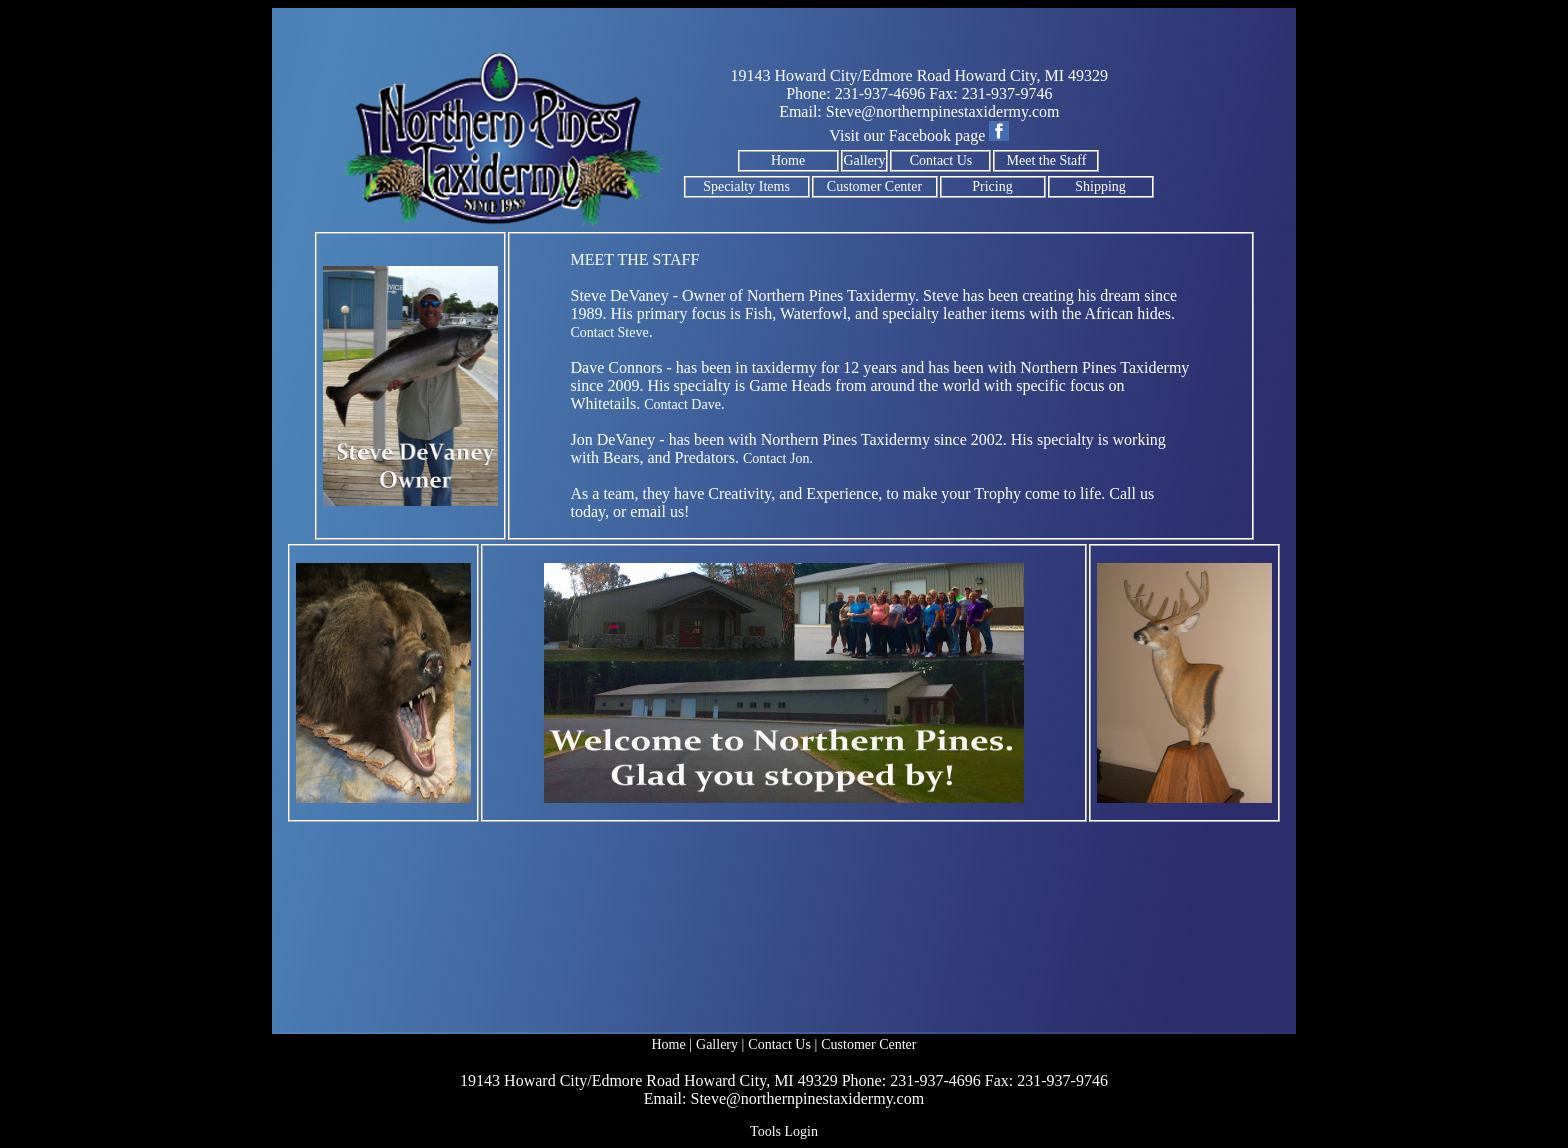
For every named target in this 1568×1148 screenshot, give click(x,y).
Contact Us (941, 160)
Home (788, 160)
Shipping (1100, 186)
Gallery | (720, 1044)
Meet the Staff (1047, 160)
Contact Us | (782, 1044)
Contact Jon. (778, 458)
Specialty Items (746, 186)
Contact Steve (610, 332)
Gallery (865, 160)
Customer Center (874, 186)
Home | (672, 1044)
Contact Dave (682, 404)
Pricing (992, 186)
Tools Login (784, 1131)
